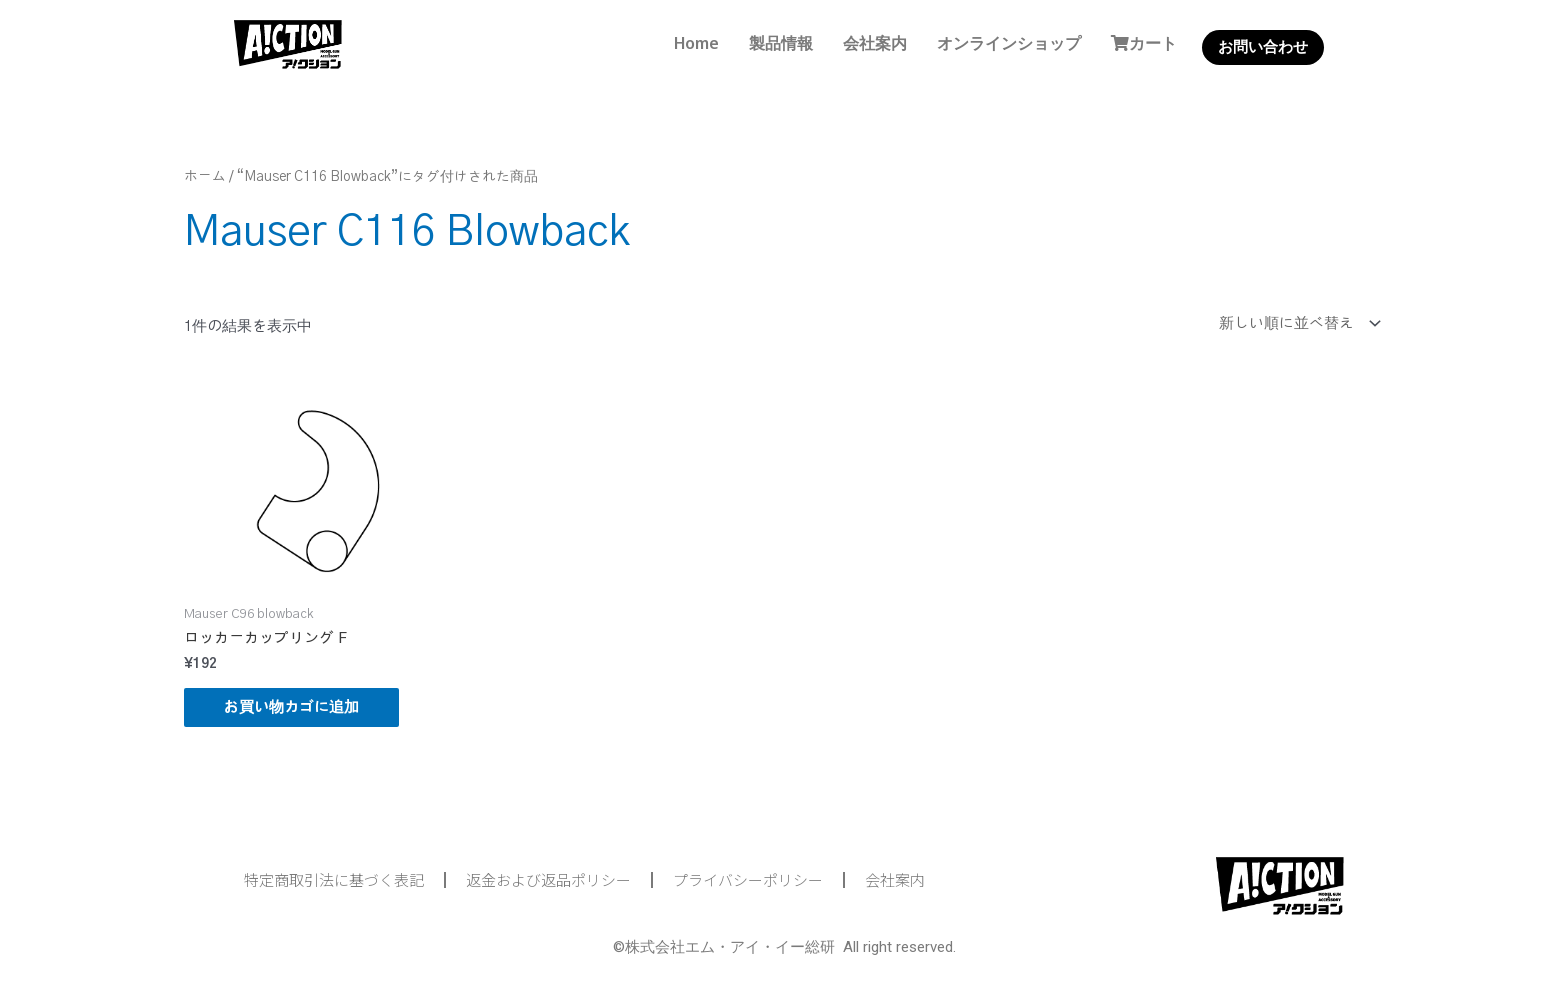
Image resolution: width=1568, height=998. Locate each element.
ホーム (205, 177)
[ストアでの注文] (1295, 323)
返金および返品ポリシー (548, 879)
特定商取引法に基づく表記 (334, 879)
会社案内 (875, 43)
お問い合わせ (1263, 47)
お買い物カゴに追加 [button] (291, 707)
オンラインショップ (1009, 43)
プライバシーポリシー (748, 879)
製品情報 (781, 43)
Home (696, 43)
